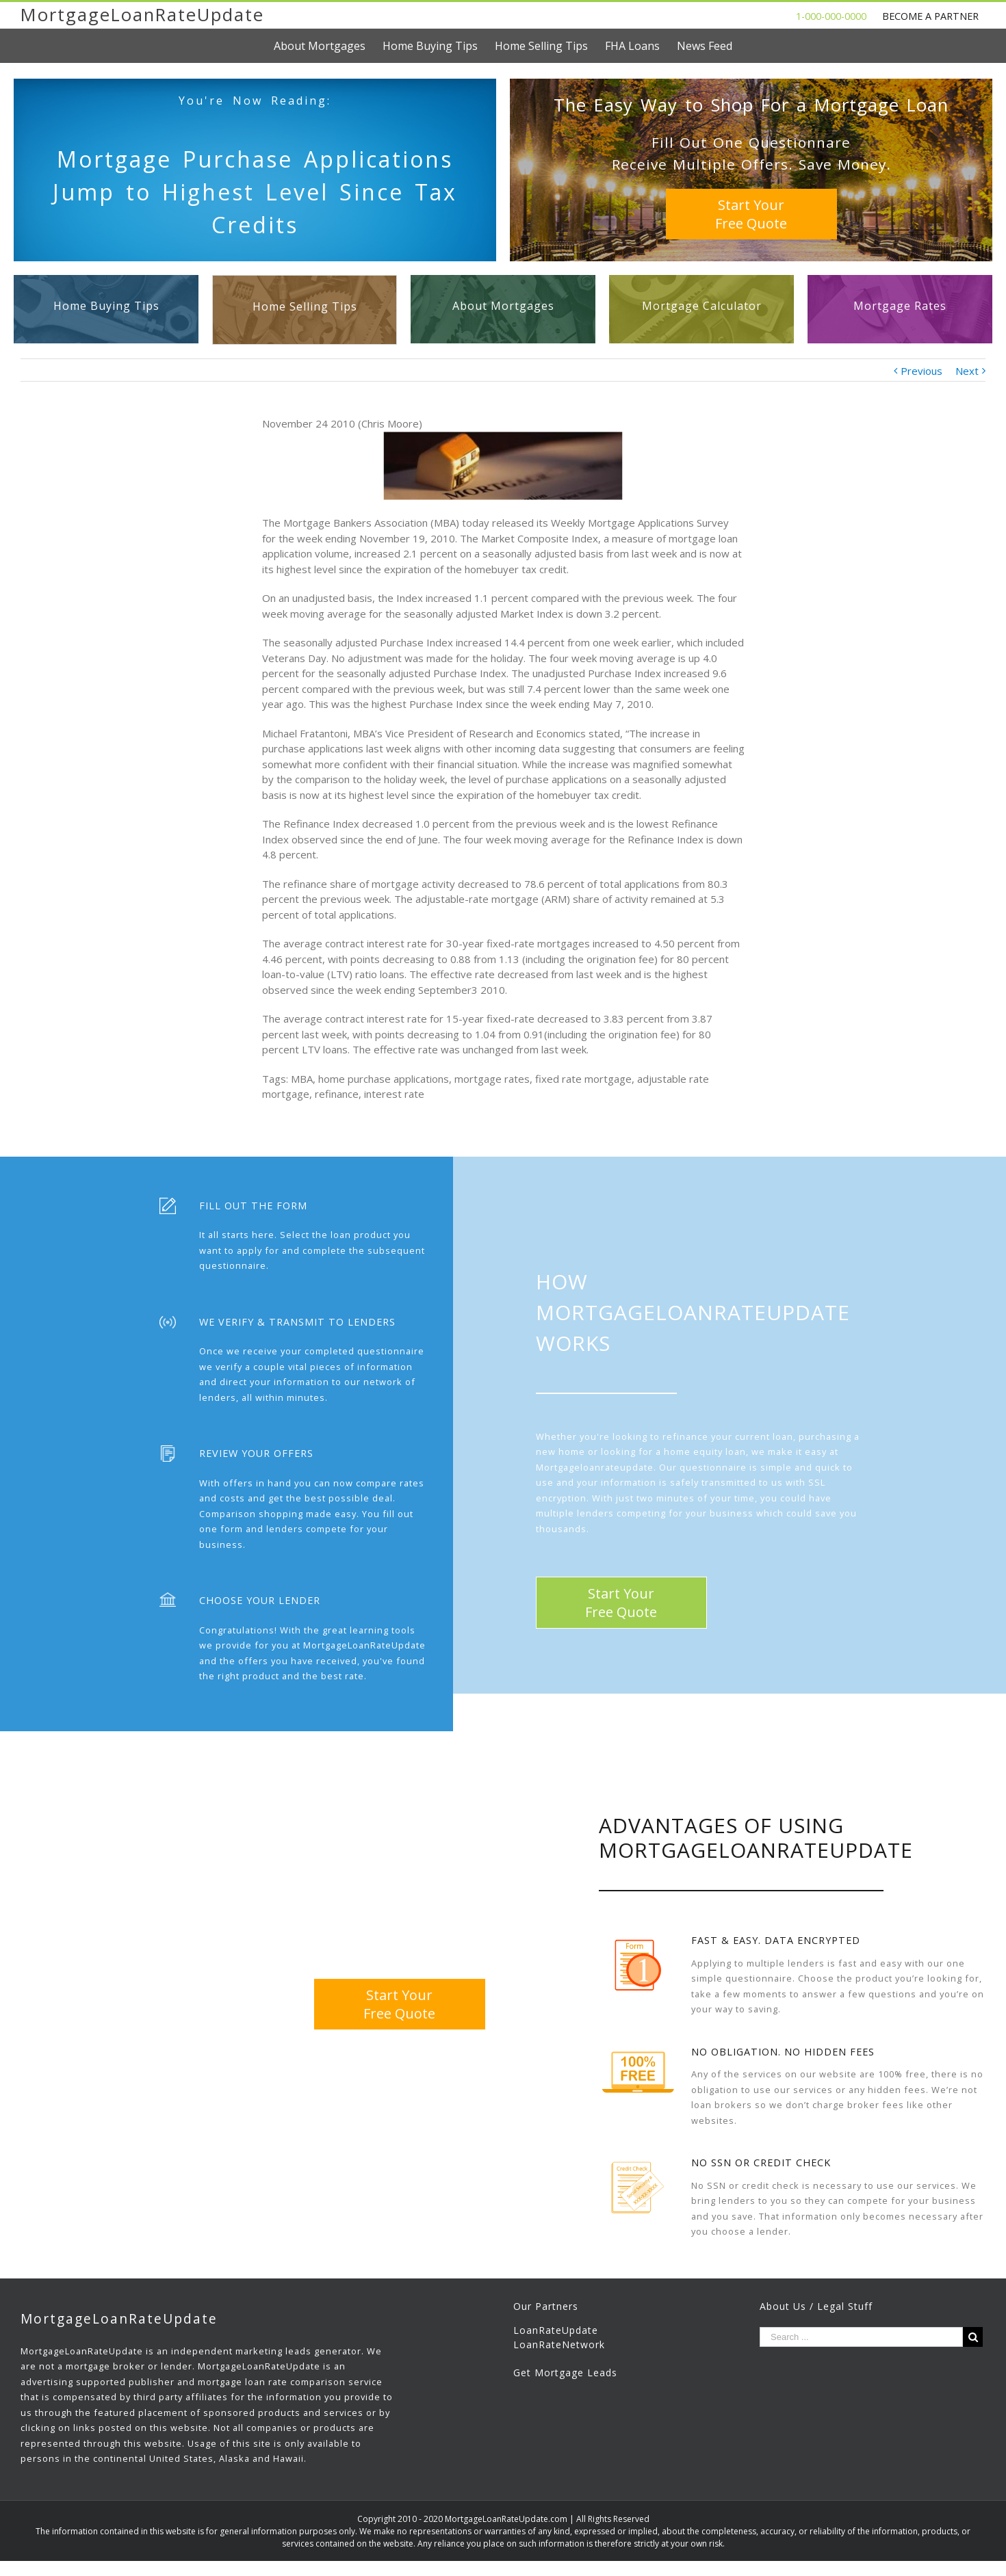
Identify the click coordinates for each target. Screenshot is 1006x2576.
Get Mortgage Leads (565, 2372)
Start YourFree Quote (751, 214)
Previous (921, 371)
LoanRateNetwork (559, 2344)
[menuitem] (328, 46)
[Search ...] (861, 2337)
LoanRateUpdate (555, 2330)
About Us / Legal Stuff (816, 2306)
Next (967, 371)
